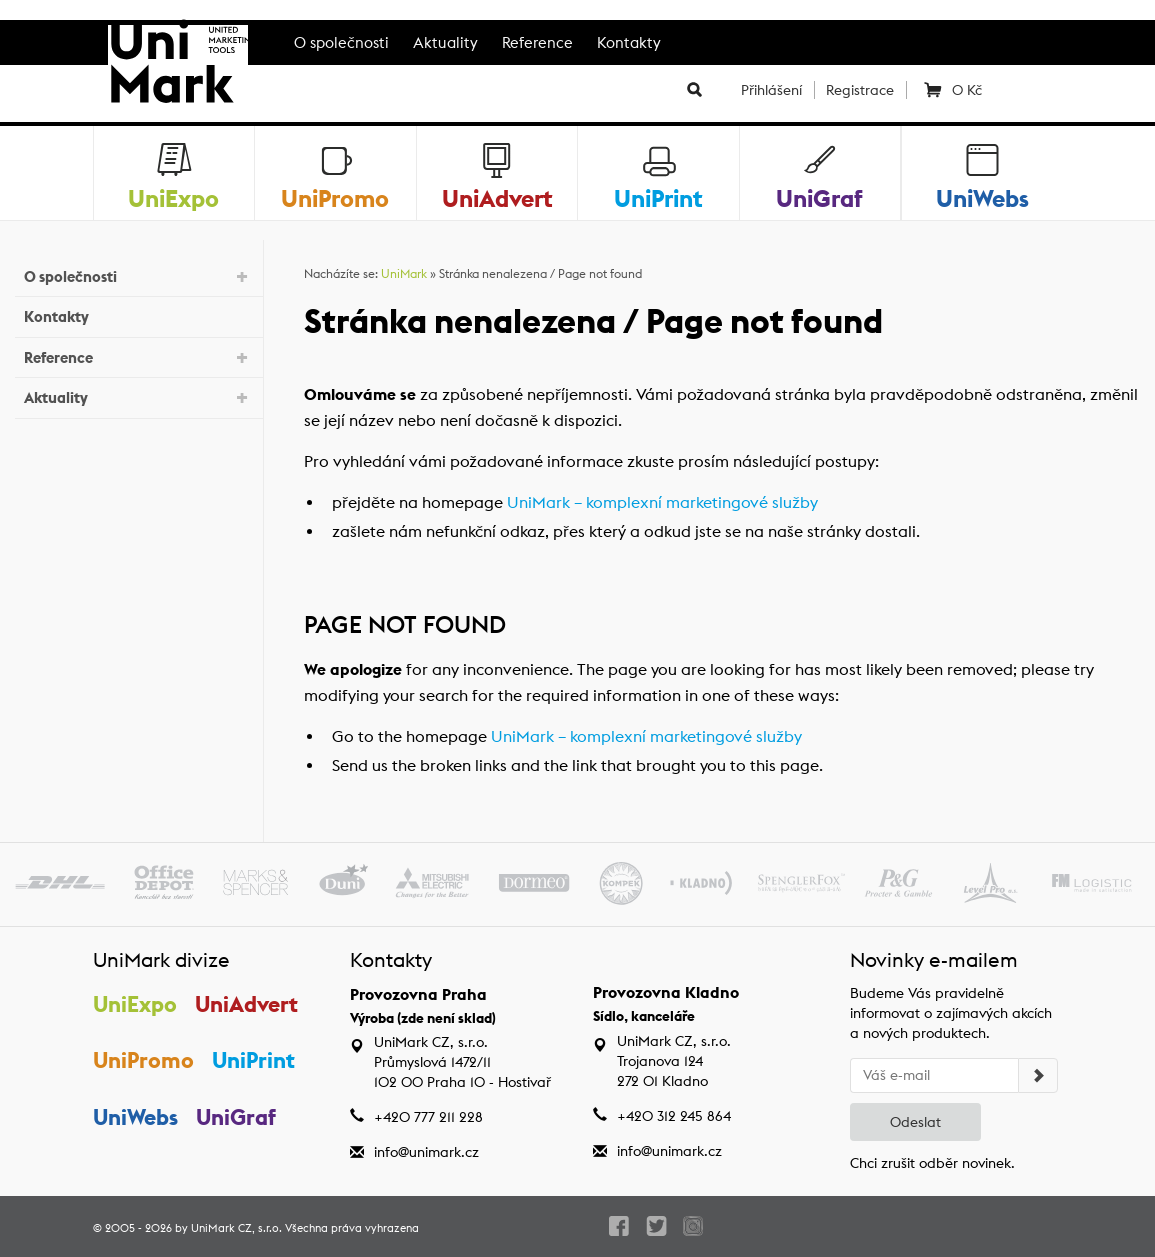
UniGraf (237, 1117)
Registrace (860, 90)
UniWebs (135, 1117)
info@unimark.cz (426, 1152)
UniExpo (135, 1004)
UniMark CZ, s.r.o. (236, 1228)
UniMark (404, 273)
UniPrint (254, 1060)
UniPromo (143, 1060)
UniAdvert (247, 1004)
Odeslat (915, 1122)
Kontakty (629, 42)
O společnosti (341, 42)
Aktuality (445, 42)
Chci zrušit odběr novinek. (932, 1163)
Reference (537, 42)
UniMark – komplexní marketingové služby (662, 502)
